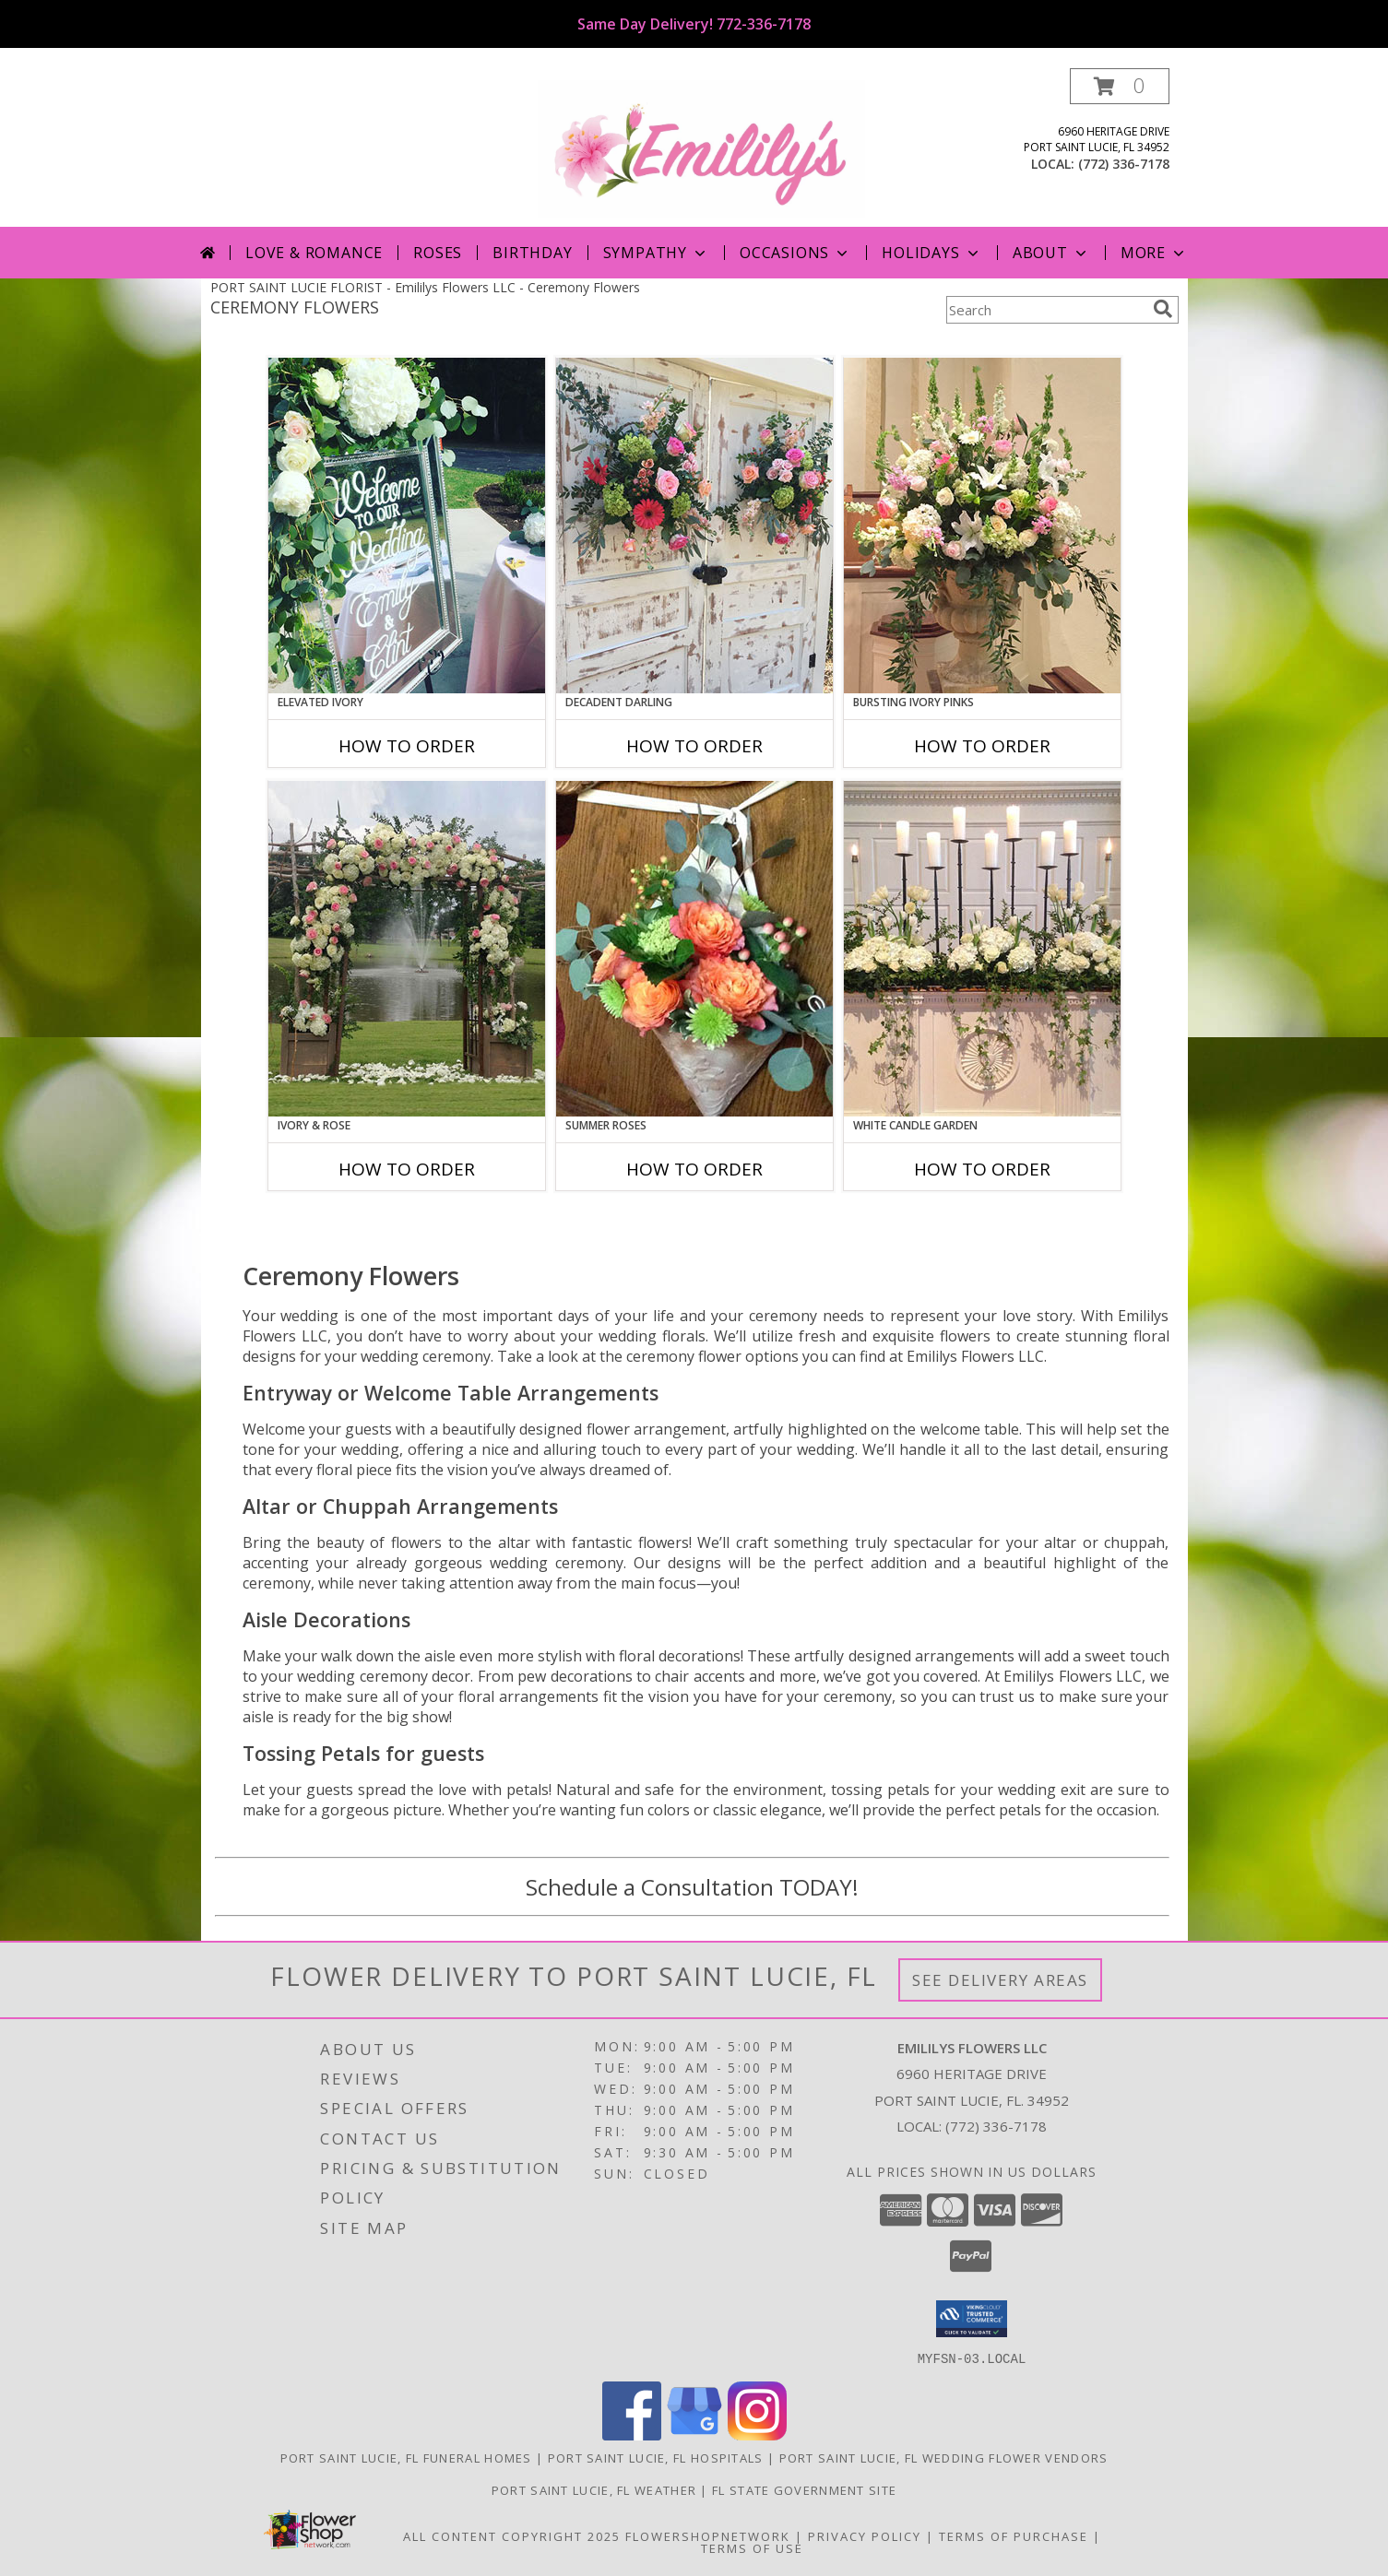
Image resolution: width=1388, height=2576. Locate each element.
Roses (437, 252)
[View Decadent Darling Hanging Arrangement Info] (694, 525)
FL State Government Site (804, 2489)
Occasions (795, 252)
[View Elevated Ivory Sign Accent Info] (406, 525)
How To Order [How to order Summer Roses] (694, 1169)
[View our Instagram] (757, 2434)
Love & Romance (314, 252)
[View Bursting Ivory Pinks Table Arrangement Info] (982, 525)
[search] (1163, 309)
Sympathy (656, 252)
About (1051, 252)
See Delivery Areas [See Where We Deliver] (1000, 1980)
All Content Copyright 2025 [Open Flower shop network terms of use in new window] (512, 2535)
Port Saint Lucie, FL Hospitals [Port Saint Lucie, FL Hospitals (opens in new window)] (656, 2457)
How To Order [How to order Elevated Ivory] (406, 746)
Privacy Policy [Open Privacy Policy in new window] (864, 2535)
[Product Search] (1046, 310)
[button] (1119, 86)
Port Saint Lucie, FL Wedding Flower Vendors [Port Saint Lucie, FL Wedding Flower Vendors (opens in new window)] (944, 2457)
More (1154, 252)
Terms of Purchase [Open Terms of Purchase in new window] (1013, 2535)
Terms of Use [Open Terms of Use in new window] (752, 2547)
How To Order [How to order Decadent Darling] (694, 746)
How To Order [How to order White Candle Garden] (982, 1169)
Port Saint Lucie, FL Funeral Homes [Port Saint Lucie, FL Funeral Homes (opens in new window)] (406, 2457)
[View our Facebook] (631, 2434)
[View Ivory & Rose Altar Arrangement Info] (406, 949)
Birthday (532, 252)
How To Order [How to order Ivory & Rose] (406, 1169)
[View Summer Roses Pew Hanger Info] (694, 949)
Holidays (931, 252)
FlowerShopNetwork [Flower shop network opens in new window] (707, 2535)
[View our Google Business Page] (694, 2434)
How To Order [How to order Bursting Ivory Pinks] (982, 746)
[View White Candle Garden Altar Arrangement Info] (982, 949)
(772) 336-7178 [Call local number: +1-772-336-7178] (1123, 163)
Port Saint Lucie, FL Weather (594, 2489)
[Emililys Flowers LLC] (701, 147)
